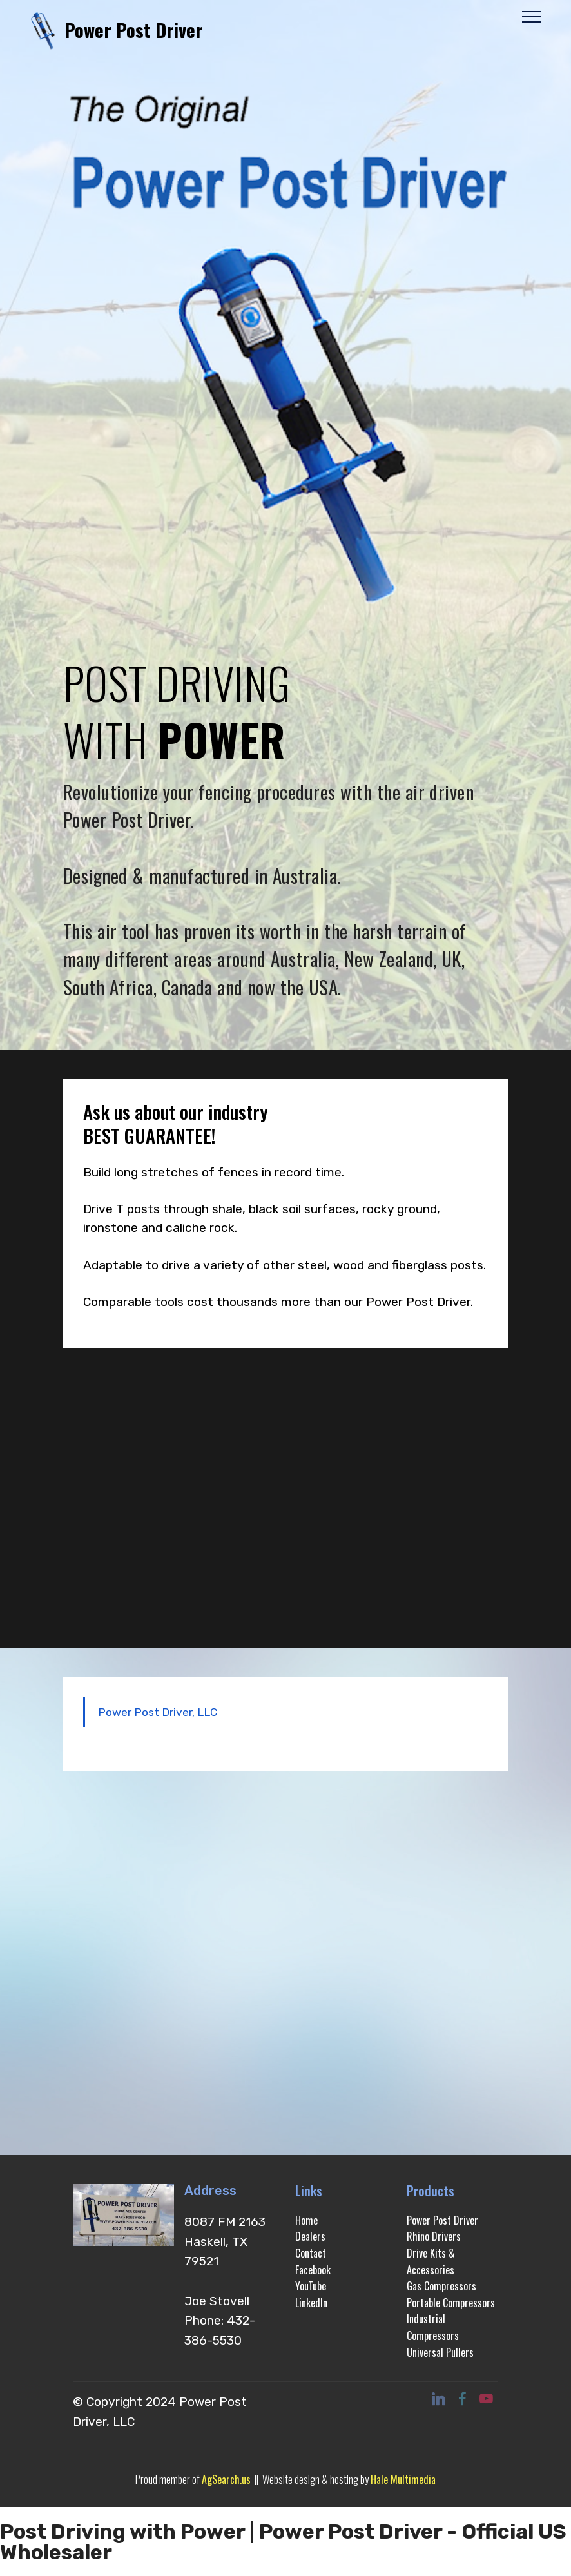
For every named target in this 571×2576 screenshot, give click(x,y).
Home (306, 2220)
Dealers (310, 2236)
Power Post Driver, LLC (157, 1712)
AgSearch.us (226, 2479)
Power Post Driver (133, 29)
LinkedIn (311, 2302)
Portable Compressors (451, 2302)
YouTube (310, 2286)
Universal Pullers (440, 2352)
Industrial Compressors (433, 2327)
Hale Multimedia (403, 2479)
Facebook (313, 2270)
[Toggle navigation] (532, 16)
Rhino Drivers (434, 2236)
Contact (310, 2253)
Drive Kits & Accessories (431, 2261)
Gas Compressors (441, 2286)
